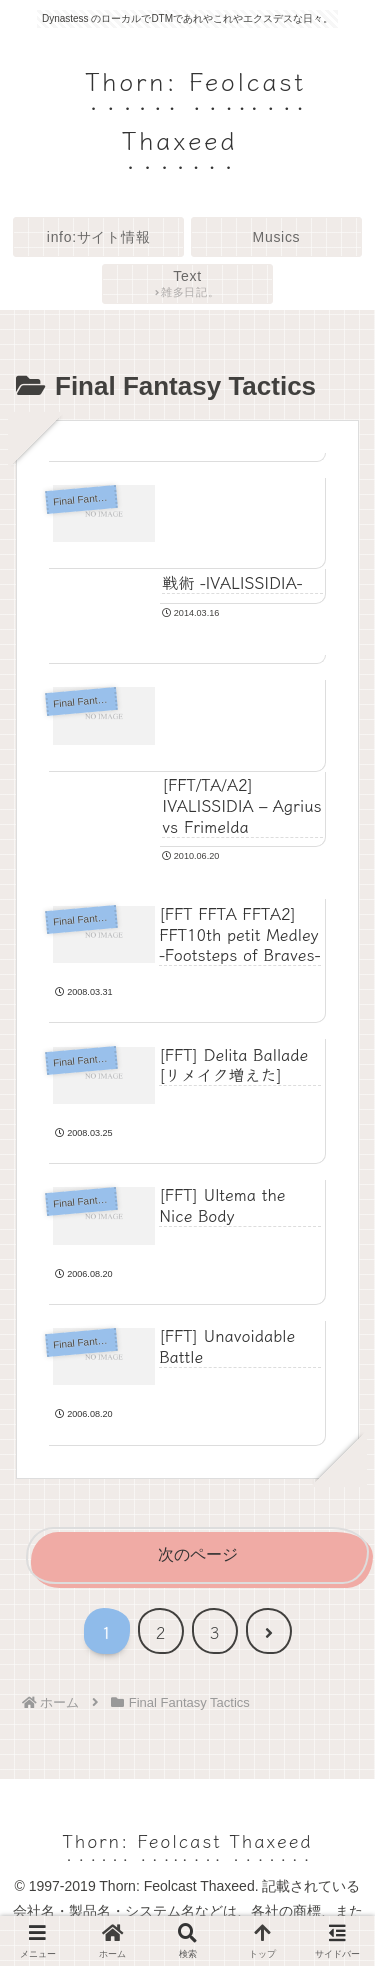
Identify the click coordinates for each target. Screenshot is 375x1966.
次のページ (198, 1554)
